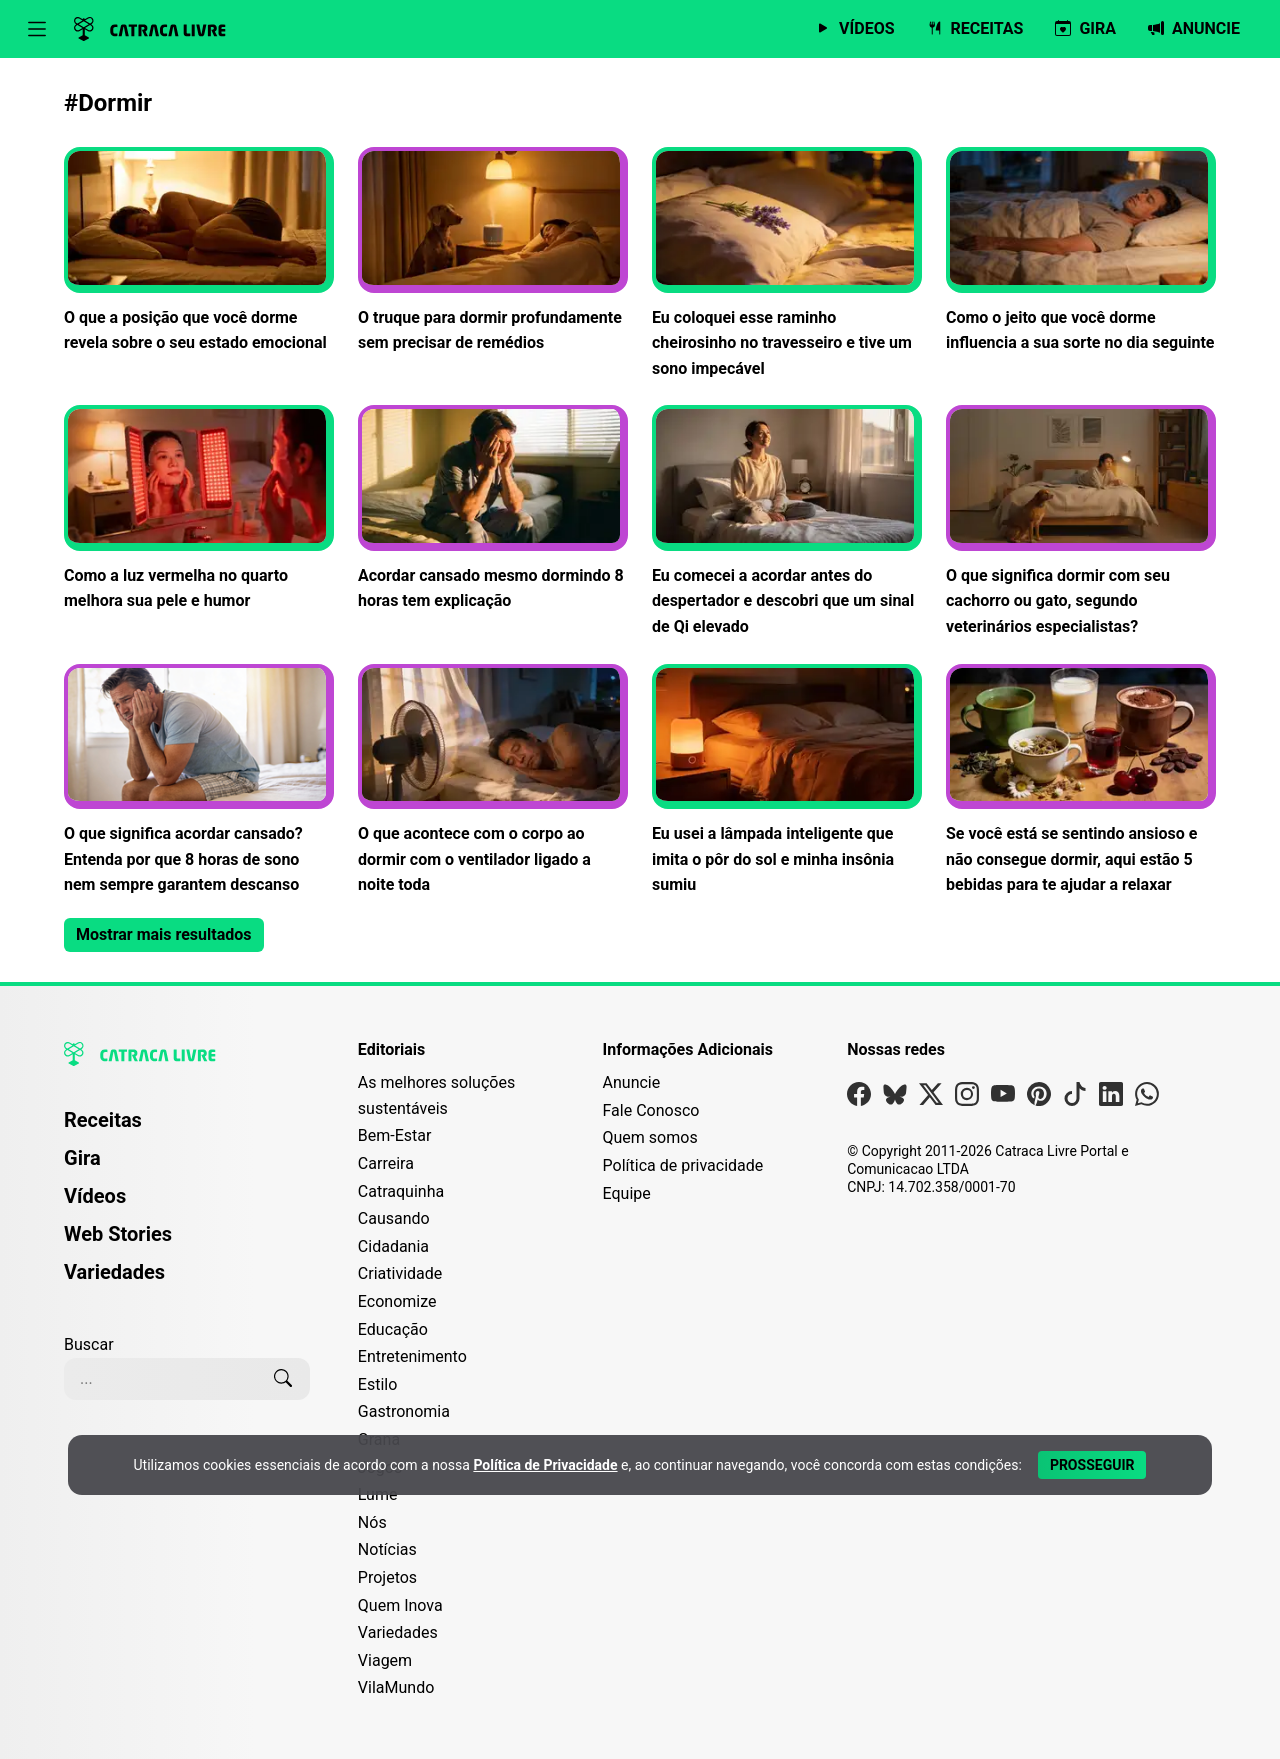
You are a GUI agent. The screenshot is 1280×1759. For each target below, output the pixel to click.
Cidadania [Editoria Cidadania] (393, 1246)
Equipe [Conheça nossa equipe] (627, 1193)
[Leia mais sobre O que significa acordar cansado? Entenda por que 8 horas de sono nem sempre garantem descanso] (199, 781)
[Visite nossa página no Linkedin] (1111, 1098)
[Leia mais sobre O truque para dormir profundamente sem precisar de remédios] (493, 251)
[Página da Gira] (1085, 29)
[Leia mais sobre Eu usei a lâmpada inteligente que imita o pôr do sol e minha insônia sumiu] (787, 781)
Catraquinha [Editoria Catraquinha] (401, 1191)
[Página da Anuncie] (1194, 29)
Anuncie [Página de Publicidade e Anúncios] (632, 1082)
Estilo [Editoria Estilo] (378, 1384)
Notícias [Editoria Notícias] (387, 1549)
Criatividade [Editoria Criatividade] (400, 1273)
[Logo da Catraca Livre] (150, 29)
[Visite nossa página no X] (931, 1098)
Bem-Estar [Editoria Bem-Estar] (395, 1135)
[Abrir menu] (37, 29)
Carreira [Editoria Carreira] (386, 1163)
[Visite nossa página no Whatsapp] (1147, 1098)
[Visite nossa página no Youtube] (1003, 1098)
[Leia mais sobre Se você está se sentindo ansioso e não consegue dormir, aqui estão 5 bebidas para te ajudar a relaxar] (1081, 781)
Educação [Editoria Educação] (393, 1329)
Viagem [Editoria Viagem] (385, 1660)
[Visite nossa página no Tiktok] (1075, 1098)
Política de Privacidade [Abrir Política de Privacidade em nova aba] (545, 1465)
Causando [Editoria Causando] (394, 1218)
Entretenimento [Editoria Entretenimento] (412, 1356)
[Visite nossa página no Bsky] (895, 1098)
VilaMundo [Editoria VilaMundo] (396, 1687)
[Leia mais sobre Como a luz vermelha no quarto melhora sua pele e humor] (199, 509)
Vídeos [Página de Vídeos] (95, 1196)
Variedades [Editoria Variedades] (398, 1632)
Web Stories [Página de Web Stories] (118, 1234)
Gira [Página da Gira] (82, 1158)
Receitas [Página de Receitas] (103, 1120)
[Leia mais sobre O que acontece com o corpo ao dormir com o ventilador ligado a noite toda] (493, 781)
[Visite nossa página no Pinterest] (1039, 1098)
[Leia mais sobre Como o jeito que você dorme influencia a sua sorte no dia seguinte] (1081, 251)
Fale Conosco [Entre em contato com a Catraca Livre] (651, 1110)
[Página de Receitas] (975, 29)
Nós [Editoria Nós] (372, 1522)
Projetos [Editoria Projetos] (387, 1577)
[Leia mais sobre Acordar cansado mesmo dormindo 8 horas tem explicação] (493, 509)
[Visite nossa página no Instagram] (967, 1098)
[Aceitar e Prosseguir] (1092, 1465)
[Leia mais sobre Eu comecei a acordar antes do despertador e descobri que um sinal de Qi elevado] (787, 522)
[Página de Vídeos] (854, 29)
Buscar (89, 1344)
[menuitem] (187, 1129)
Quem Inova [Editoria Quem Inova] (400, 1605)
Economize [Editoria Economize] (397, 1301)
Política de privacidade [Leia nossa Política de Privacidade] (683, 1165)
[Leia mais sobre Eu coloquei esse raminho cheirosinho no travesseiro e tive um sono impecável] (787, 264)
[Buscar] (283, 1379)
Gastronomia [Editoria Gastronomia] (404, 1411)
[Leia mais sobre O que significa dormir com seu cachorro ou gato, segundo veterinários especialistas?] (1081, 522)
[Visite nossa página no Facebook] (859, 1098)
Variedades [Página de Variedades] (114, 1272)
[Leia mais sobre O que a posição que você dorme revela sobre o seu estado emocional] (199, 251)
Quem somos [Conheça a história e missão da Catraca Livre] (650, 1137)
